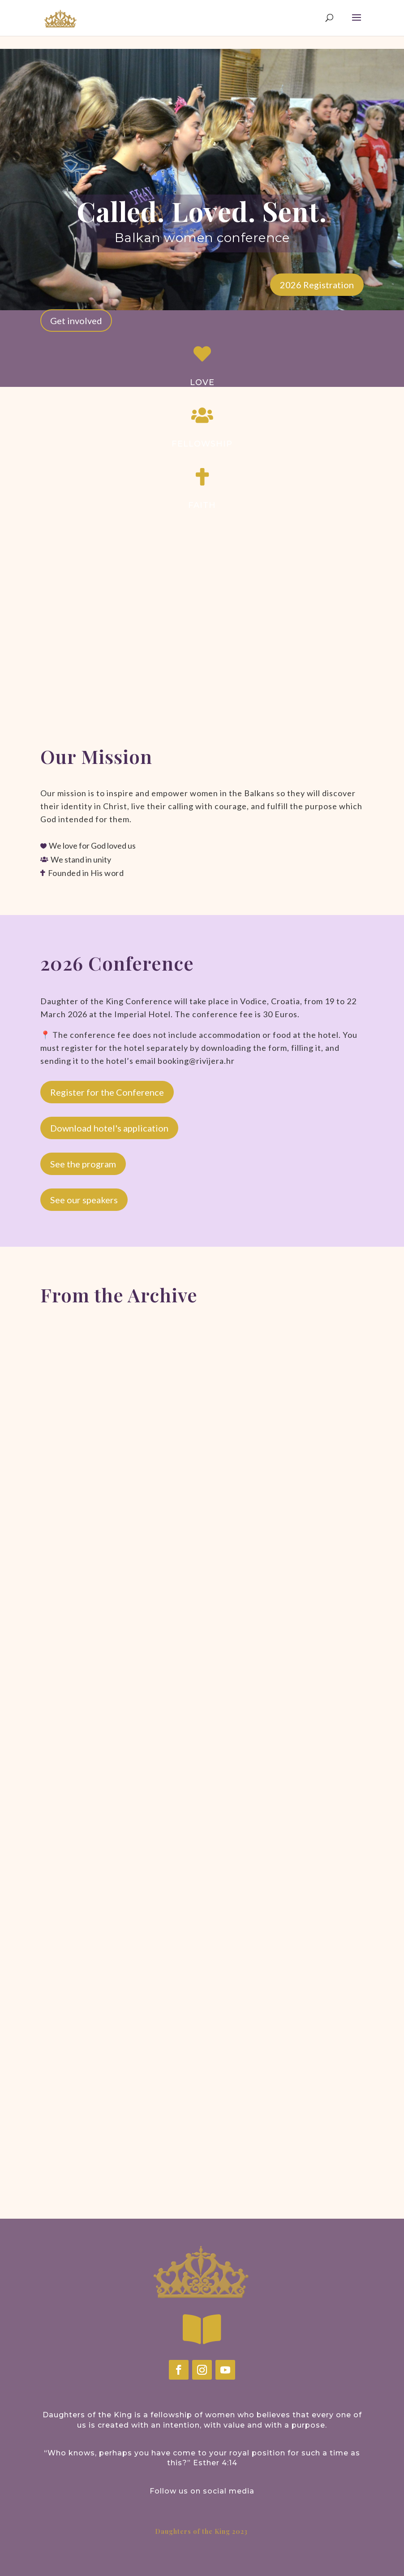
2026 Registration (317, 284)
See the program (83, 1163)
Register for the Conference (107, 1092)
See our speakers (84, 1199)
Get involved (76, 320)
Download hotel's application (109, 1128)
